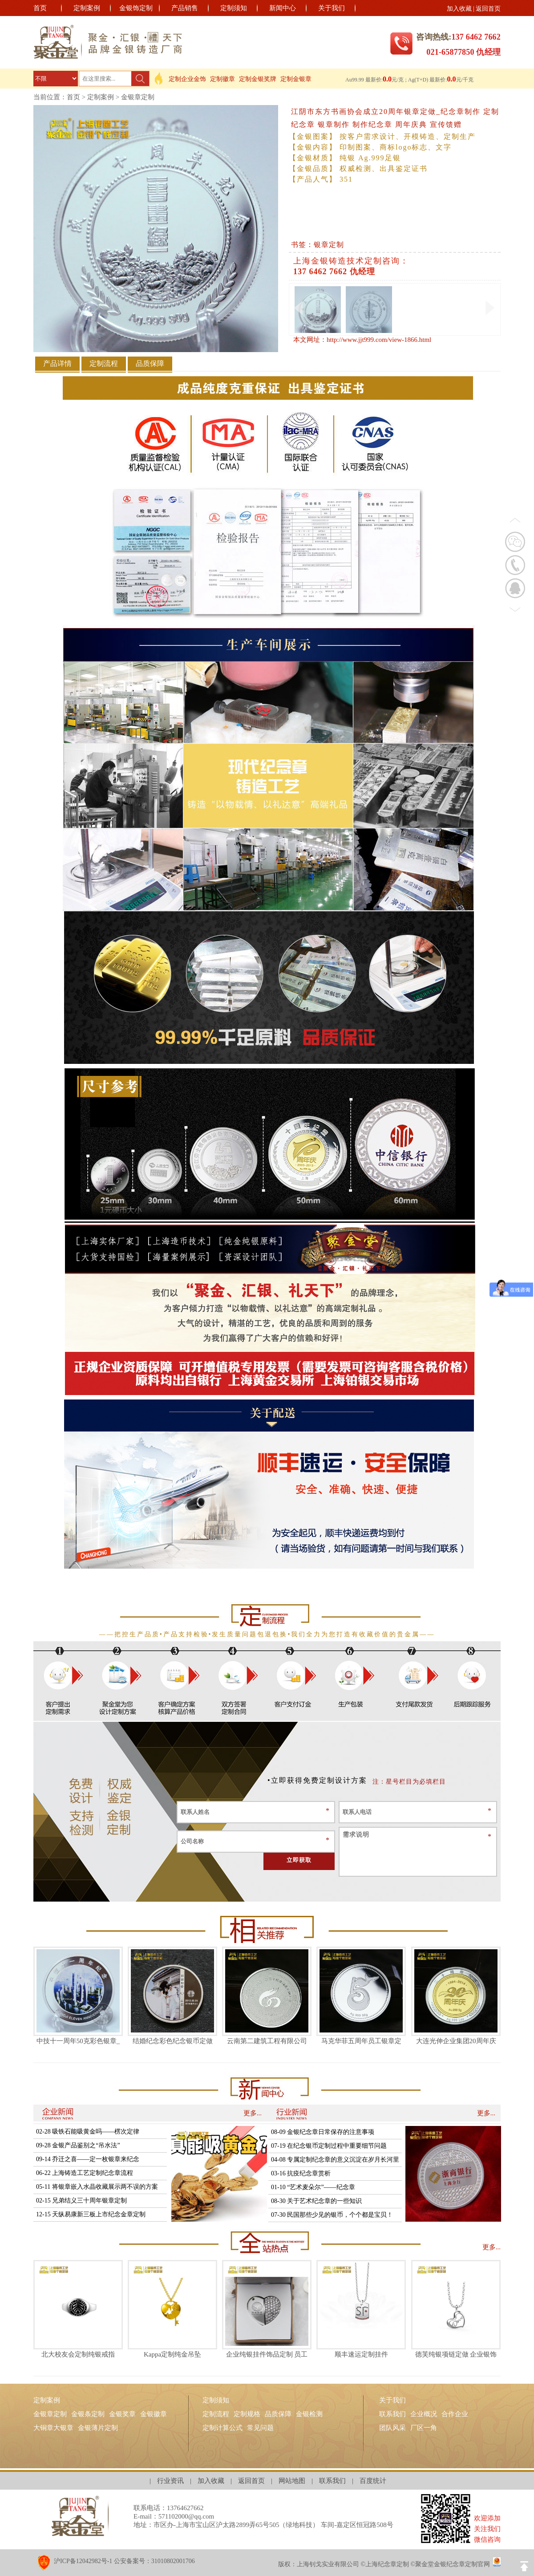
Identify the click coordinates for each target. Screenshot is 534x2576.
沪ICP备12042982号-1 (83, 2561)
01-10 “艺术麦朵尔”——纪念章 (313, 2187)
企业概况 (423, 2414)
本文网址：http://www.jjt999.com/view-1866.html (362, 339)
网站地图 (292, 2480)
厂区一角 (423, 2427)
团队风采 (392, 2427)
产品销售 (184, 8)
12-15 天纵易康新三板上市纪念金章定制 (91, 2214)
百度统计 (373, 2480)
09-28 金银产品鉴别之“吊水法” (78, 2145)
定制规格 (247, 2414)
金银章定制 (137, 97)
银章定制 (329, 244)
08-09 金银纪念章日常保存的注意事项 (322, 2132)
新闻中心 (282, 8)
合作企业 (454, 2414)
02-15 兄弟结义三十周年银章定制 (81, 2200)
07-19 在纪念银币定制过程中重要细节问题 (329, 2145)
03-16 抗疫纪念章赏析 (301, 2173)
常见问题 (260, 2427)
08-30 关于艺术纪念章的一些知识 (316, 2201)
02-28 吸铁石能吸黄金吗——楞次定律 (87, 2131)
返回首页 (488, 8)
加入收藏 (459, 8)
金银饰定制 (136, 8)
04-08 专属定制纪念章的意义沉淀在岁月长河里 (335, 2159)
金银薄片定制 (98, 2427)
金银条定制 (88, 2414)
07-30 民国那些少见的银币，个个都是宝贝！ (332, 2214)
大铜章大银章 (53, 2427)
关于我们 (331, 8)
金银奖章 (122, 2414)
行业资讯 (170, 2480)
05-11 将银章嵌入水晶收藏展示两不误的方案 (97, 2186)
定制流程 (215, 2414)
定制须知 (233, 8)
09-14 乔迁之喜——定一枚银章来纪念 (87, 2159)
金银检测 (309, 2414)
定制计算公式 (222, 2427)
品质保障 (278, 2414)
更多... (252, 2113)
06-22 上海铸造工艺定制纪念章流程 (84, 2173)
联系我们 (392, 2414)
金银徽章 (153, 2414)
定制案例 (86, 8)
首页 (40, 8)
